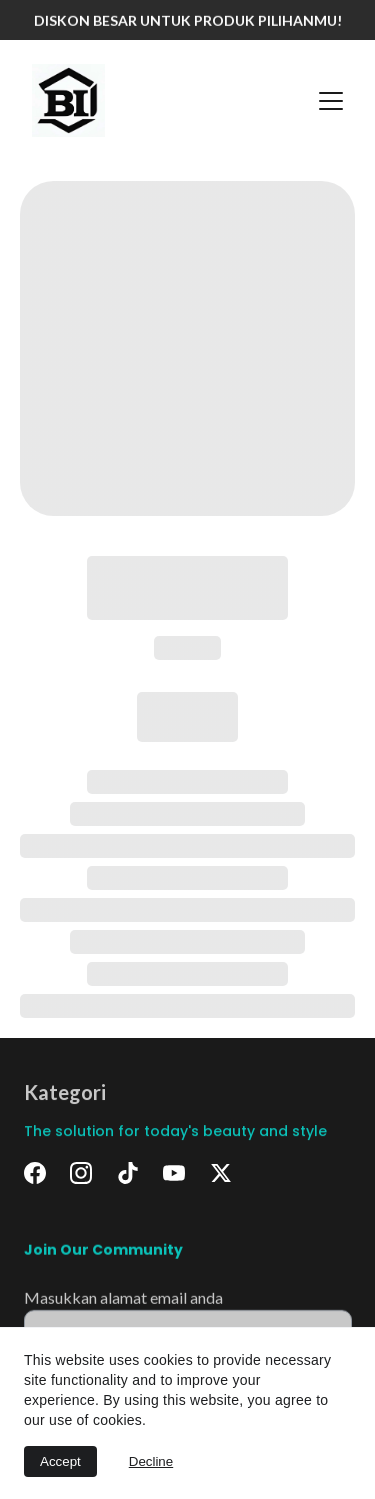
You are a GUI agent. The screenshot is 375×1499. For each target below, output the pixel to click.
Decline (151, 1461)
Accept (60, 1461)
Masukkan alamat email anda (123, 1305)
